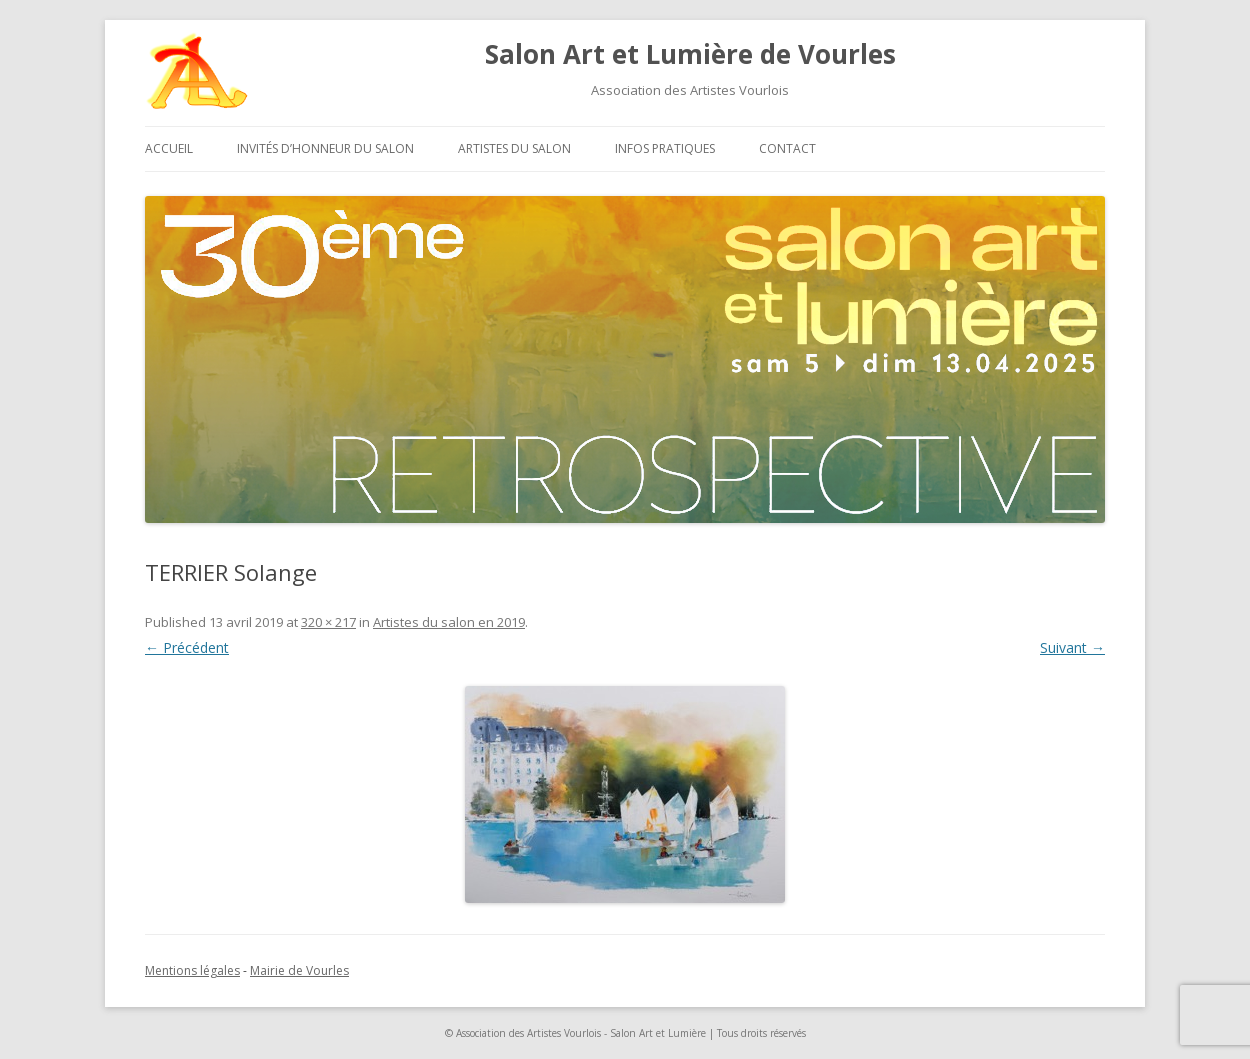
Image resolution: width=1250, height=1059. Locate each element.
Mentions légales (192, 970)
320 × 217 (328, 622)
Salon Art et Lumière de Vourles (690, 54)
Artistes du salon (514, 148)
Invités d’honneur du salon (325, 148)
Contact (787, 148)
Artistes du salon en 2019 (449, 622)
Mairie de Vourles (299, 970)
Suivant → (1072, 647)
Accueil (169, 148)
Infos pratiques (665, 148)
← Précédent (187, 647)
